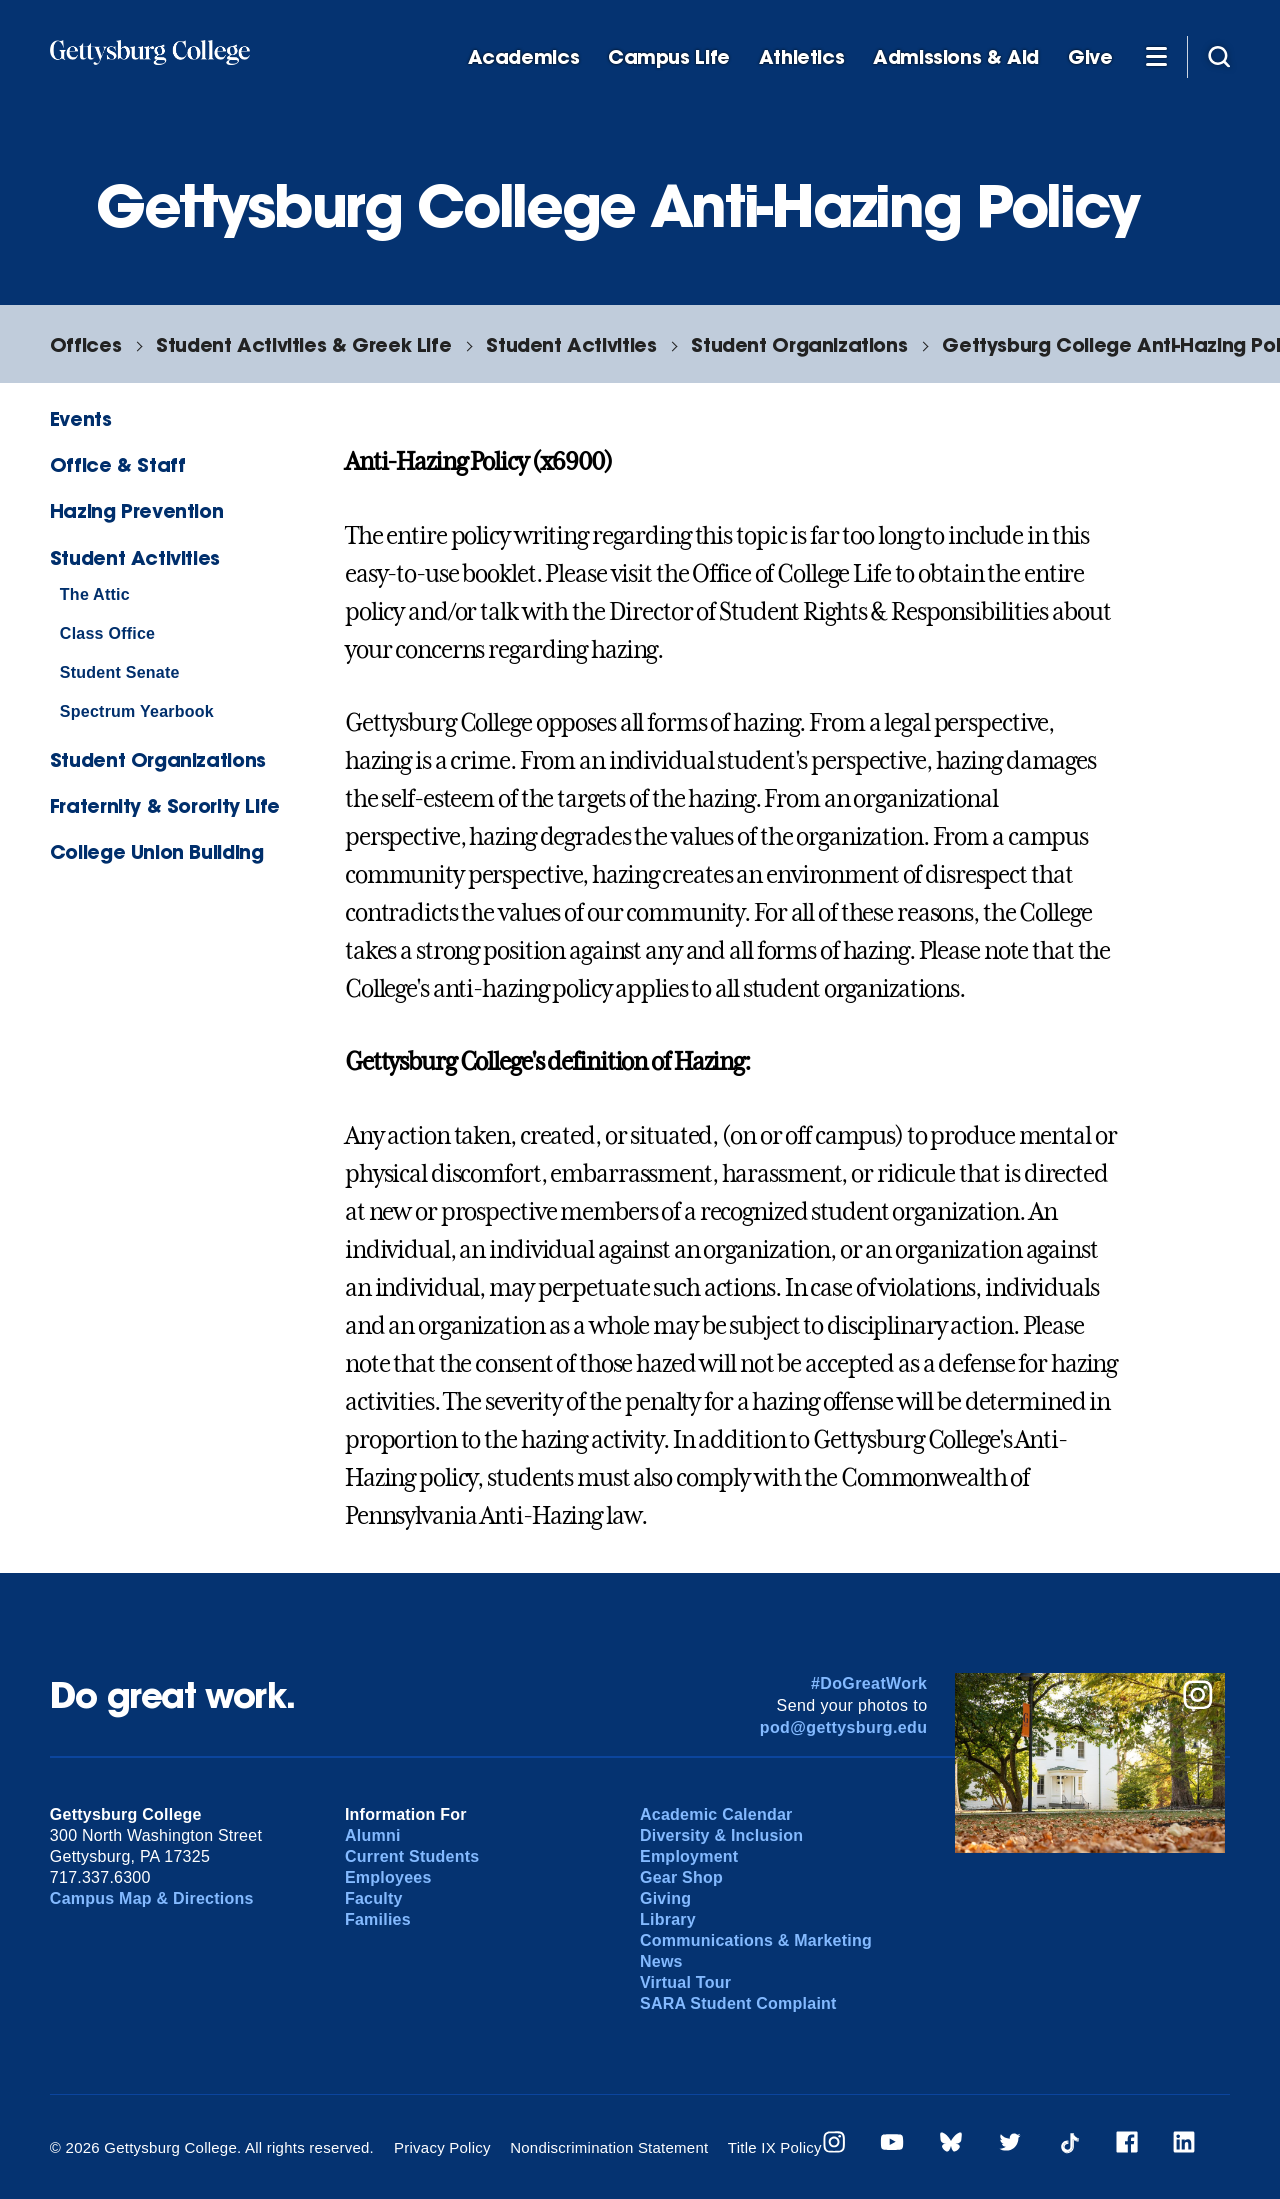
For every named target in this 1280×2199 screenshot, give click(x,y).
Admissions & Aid (956, 57)
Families (378, 1919)
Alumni (373, 1835)
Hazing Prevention (136, 510)
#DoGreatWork (869, 1683)
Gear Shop (681, 1877)
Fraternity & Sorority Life (165, 805)
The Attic (95, 594)
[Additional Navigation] (1156, 56)
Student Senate (120, 672)
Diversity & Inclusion (721, 1835)
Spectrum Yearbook (137, 711)
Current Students (412, 1856)
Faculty (374, 1898)
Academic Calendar (716, 1814)
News (661, 1961)
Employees (388, 1877)
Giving (665, 1898)
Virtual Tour (685, 1982)
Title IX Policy (775, 2147)
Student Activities (571, 344)
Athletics (802, 57)
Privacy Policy (442, 2147)
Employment (689, 1856)
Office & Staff (118, 464)
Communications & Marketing (756, 1940)
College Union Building (157, 851)
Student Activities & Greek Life (303, 344)
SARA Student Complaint (738, 2003)
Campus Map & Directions (152, 1898)
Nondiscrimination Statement (609, 2147)
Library (668, 1919)
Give (1090, 57)
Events (81, 418)
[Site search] (1219, 56)
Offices (85, 344)
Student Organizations (799, 344)
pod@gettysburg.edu (844, 1727)
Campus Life (669, 57)
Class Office (107, 633)
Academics (524, 57)
